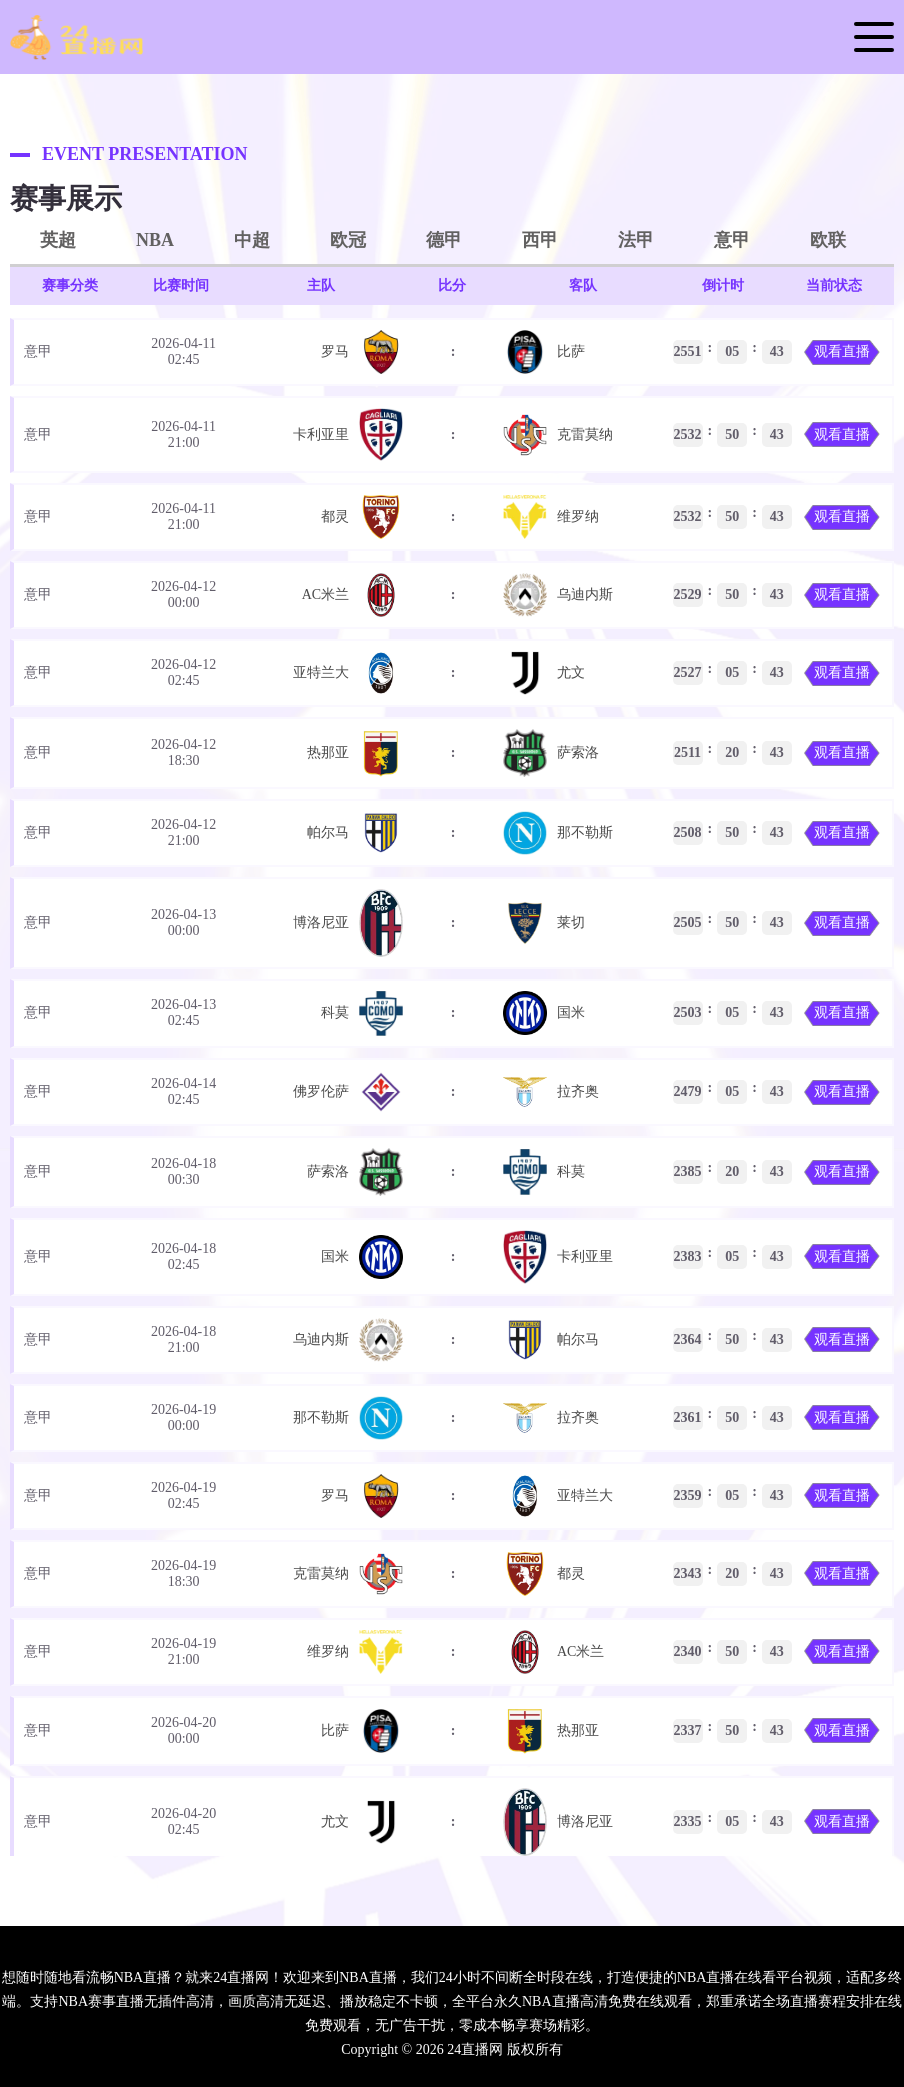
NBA (155, 240)
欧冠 (348, 240)
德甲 (444, 240)
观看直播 (842, 351)
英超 (58, 240)
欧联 (828, 240)
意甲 (732, 240)
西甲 (540, 240)
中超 (252, 240)
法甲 (636, 240)
